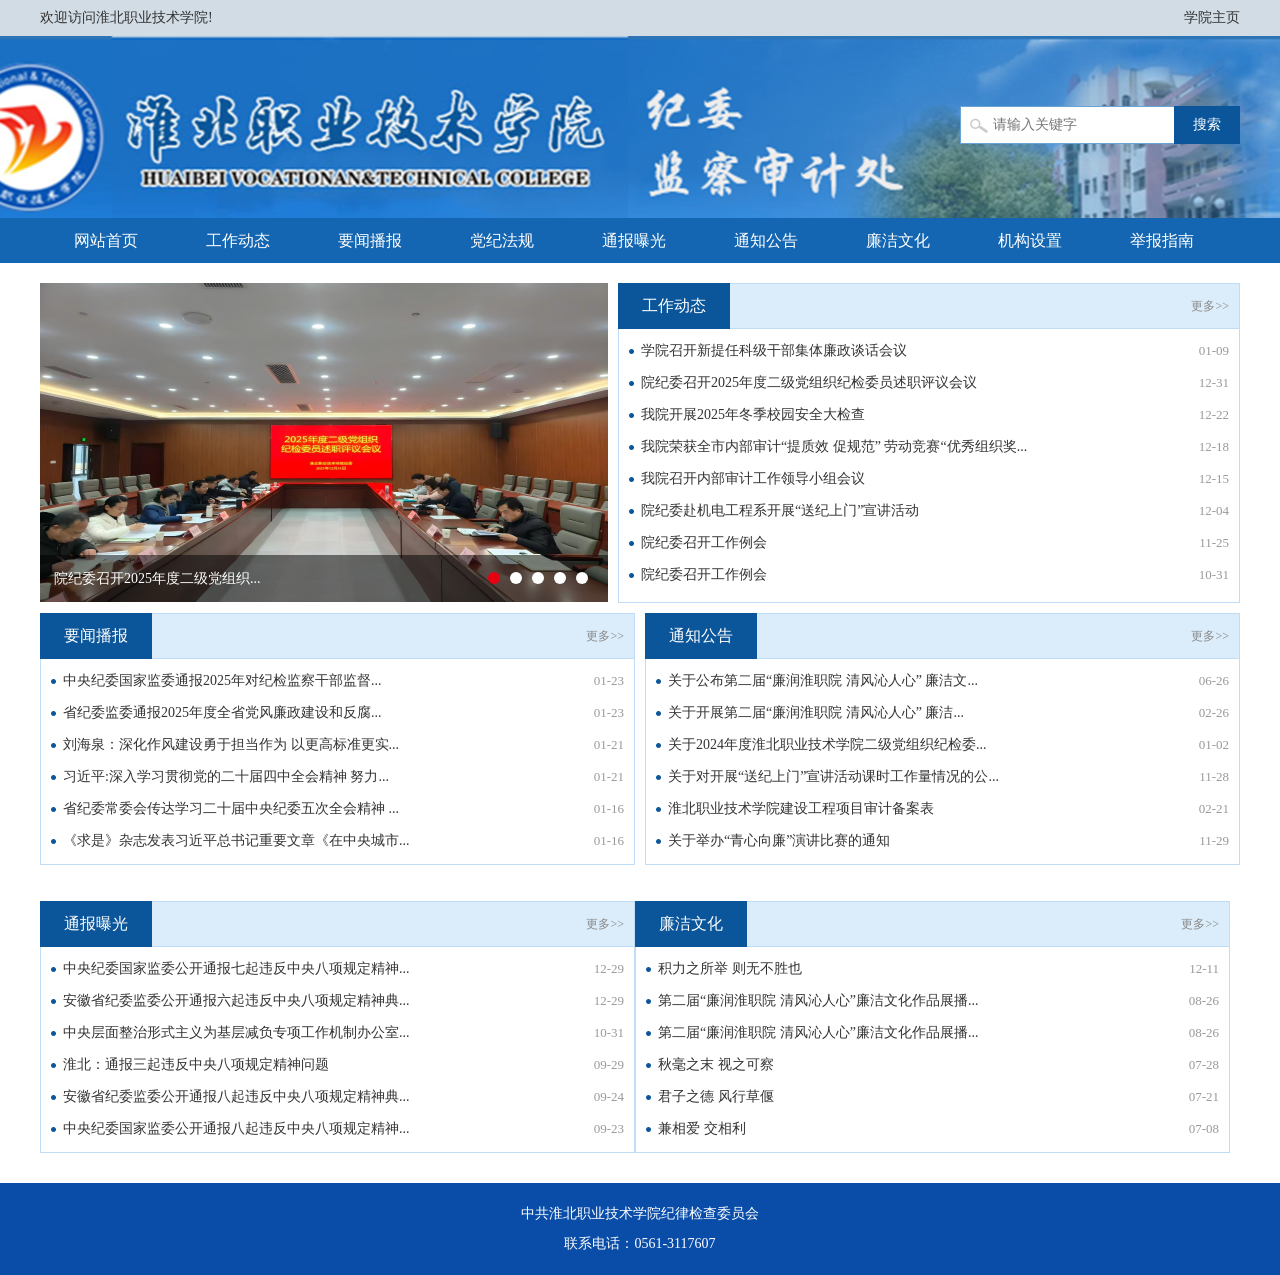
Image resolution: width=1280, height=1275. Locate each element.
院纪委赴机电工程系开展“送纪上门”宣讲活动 (780, 510)
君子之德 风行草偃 (716, 1096)
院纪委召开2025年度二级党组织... (157, 578)
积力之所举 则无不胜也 (730, 968)
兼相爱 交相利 (702, 1128)
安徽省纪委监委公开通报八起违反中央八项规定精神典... (236, 1096)
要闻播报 (370, 240)
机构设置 (1030, 240)
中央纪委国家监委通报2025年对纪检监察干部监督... (222, 680)
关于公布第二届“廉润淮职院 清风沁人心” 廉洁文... (823, 680)
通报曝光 (634, 240)
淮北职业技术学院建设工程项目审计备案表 (801, 808)
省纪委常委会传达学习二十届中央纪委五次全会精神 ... (231, 808)
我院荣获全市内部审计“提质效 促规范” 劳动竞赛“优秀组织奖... (834, 446)
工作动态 (238, 240)
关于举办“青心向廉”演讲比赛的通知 (779, 840)
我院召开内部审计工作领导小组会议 (753, 478)
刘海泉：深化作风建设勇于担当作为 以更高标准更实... (231, 744)
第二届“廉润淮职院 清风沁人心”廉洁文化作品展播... (818, 1000)
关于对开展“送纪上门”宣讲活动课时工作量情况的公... (833, 776)
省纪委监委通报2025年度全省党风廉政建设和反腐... (222, 712)
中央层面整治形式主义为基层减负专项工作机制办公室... (236, 1032)
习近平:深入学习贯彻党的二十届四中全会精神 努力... (226, 776)
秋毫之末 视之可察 (716, 1064)
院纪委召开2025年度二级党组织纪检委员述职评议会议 (809, 382)
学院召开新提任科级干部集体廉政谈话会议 (774, 350)
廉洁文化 (898, 240)
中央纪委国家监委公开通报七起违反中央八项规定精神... (236, 968)
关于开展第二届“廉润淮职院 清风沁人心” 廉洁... (816, 712)
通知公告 (766, 240)
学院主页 (1212, 17)
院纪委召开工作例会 (704, 542)
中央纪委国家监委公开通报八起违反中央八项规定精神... (236, 1128)
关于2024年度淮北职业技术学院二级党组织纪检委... (827, 744)
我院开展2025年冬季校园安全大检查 (753, 414)
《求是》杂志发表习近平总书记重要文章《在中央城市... (236, 840)
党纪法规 (502, 240)
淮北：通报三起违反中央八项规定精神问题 (196, 1064)
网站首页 (106, 240)
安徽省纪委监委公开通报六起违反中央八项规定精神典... (236, 1000)
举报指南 (1162, 240)
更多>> (1210, 306)
